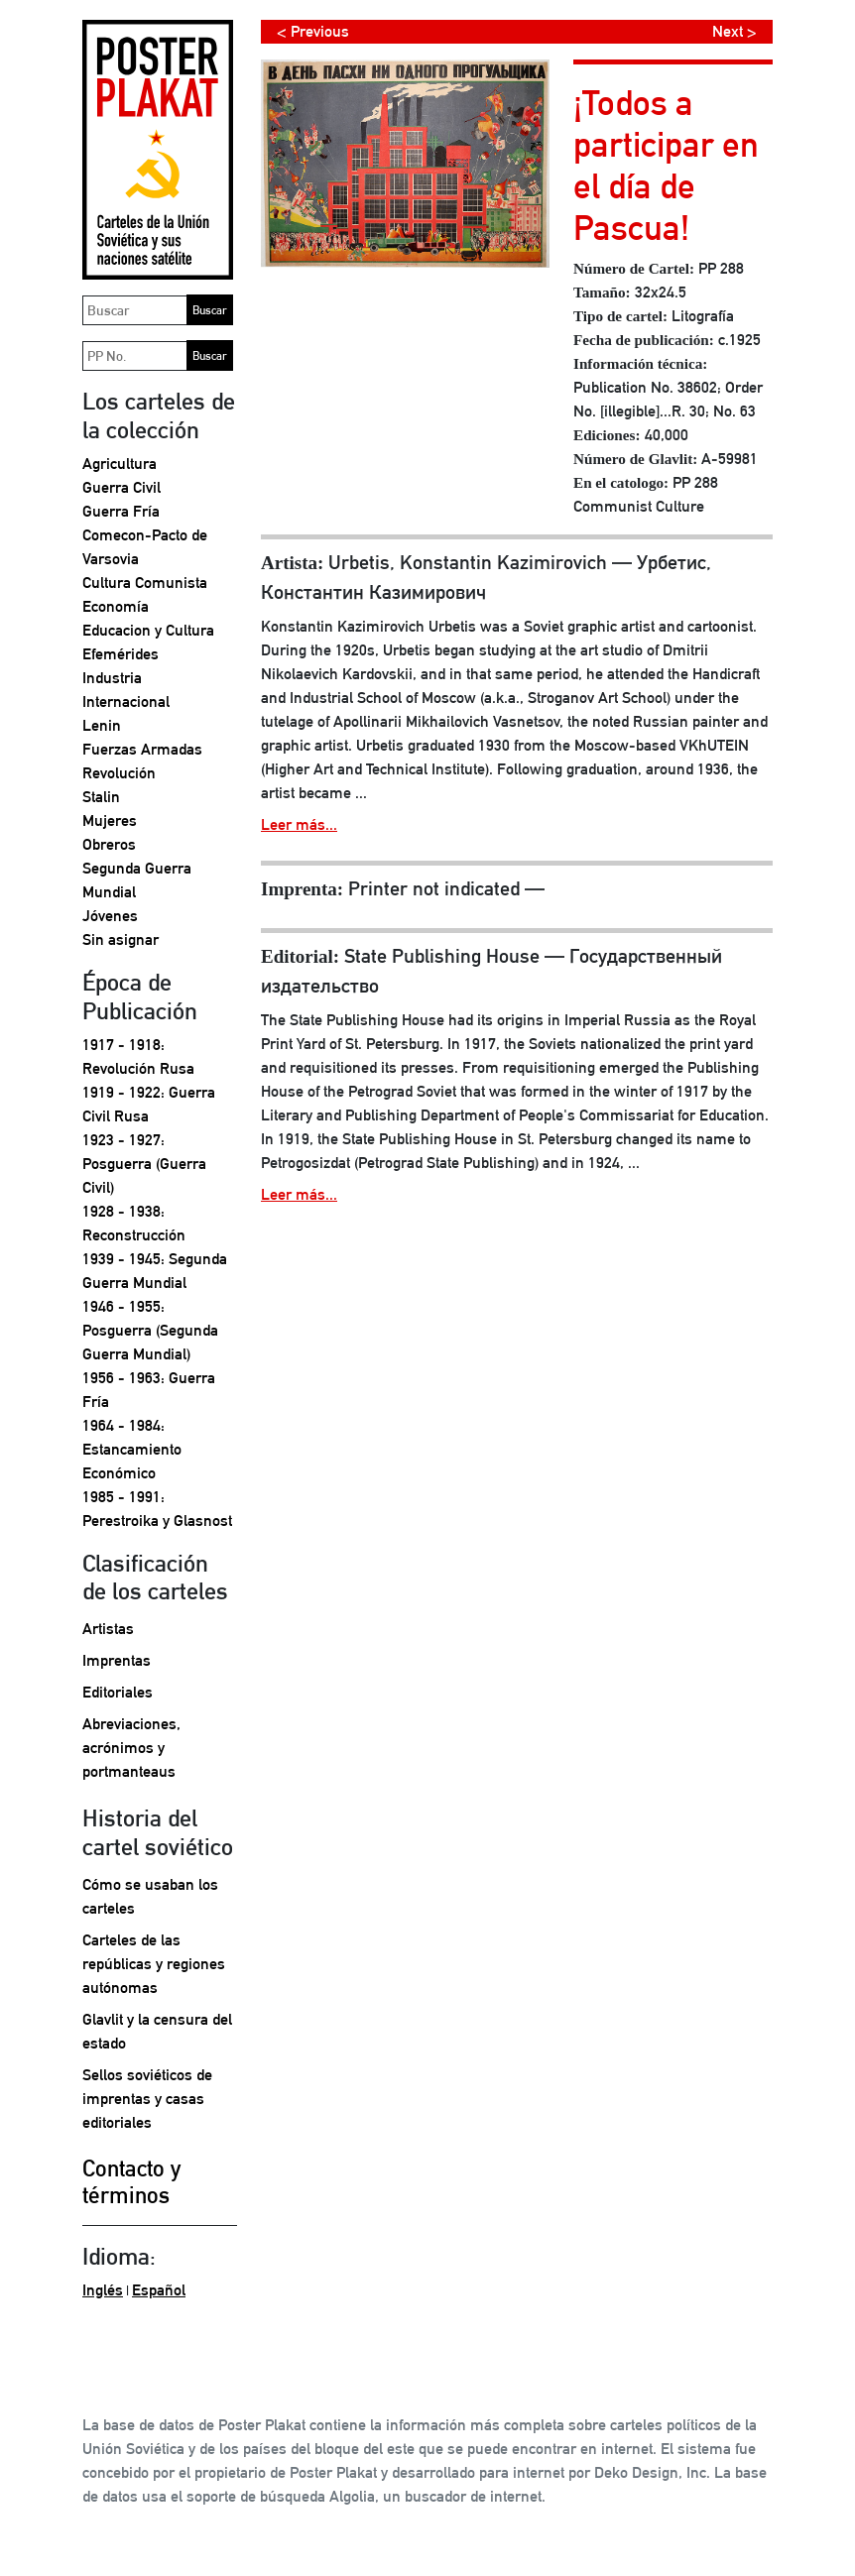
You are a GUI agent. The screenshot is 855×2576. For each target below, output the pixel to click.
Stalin (101, 796)
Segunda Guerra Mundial (136, 880)
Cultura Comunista (144, 582)
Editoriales (117, 1692)
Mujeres (109, 820)
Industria (112, 677)
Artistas (108, 1628)
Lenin (101, 725)
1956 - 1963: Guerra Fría (148, 1389)
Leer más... (299, 824)
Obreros (109, 844)
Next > (734, 31)
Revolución (119, 772)
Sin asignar (120, 939)
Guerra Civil (121, 487)
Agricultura (119, 463)
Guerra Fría (121, 511)
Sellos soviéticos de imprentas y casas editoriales (147, 2098)
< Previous (313, 31)
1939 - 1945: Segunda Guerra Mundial (154, 1270)
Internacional (126, 701)
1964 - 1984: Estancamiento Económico (132, 1449)
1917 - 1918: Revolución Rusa (138, 1056)
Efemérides (120, 653)
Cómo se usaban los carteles (150, 1896)
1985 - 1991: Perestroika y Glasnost (157, 1508)
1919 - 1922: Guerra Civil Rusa (148, 1104)
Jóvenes (110, 915)
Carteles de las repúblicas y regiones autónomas (153, 1964)
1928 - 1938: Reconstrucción (133, 1223)
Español (158, 2290)
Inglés (102, 2290)
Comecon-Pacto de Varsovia (144, 547)
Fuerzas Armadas (142, 749)
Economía (115, 606)
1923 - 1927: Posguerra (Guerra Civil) (144, 1163)
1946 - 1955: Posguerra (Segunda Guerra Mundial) (150, 1330)
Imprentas (116, 1660)
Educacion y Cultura (148, 630)
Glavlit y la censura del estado (157, 2031)
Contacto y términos (131, 2182)
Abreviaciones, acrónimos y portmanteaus (131, 1747)
